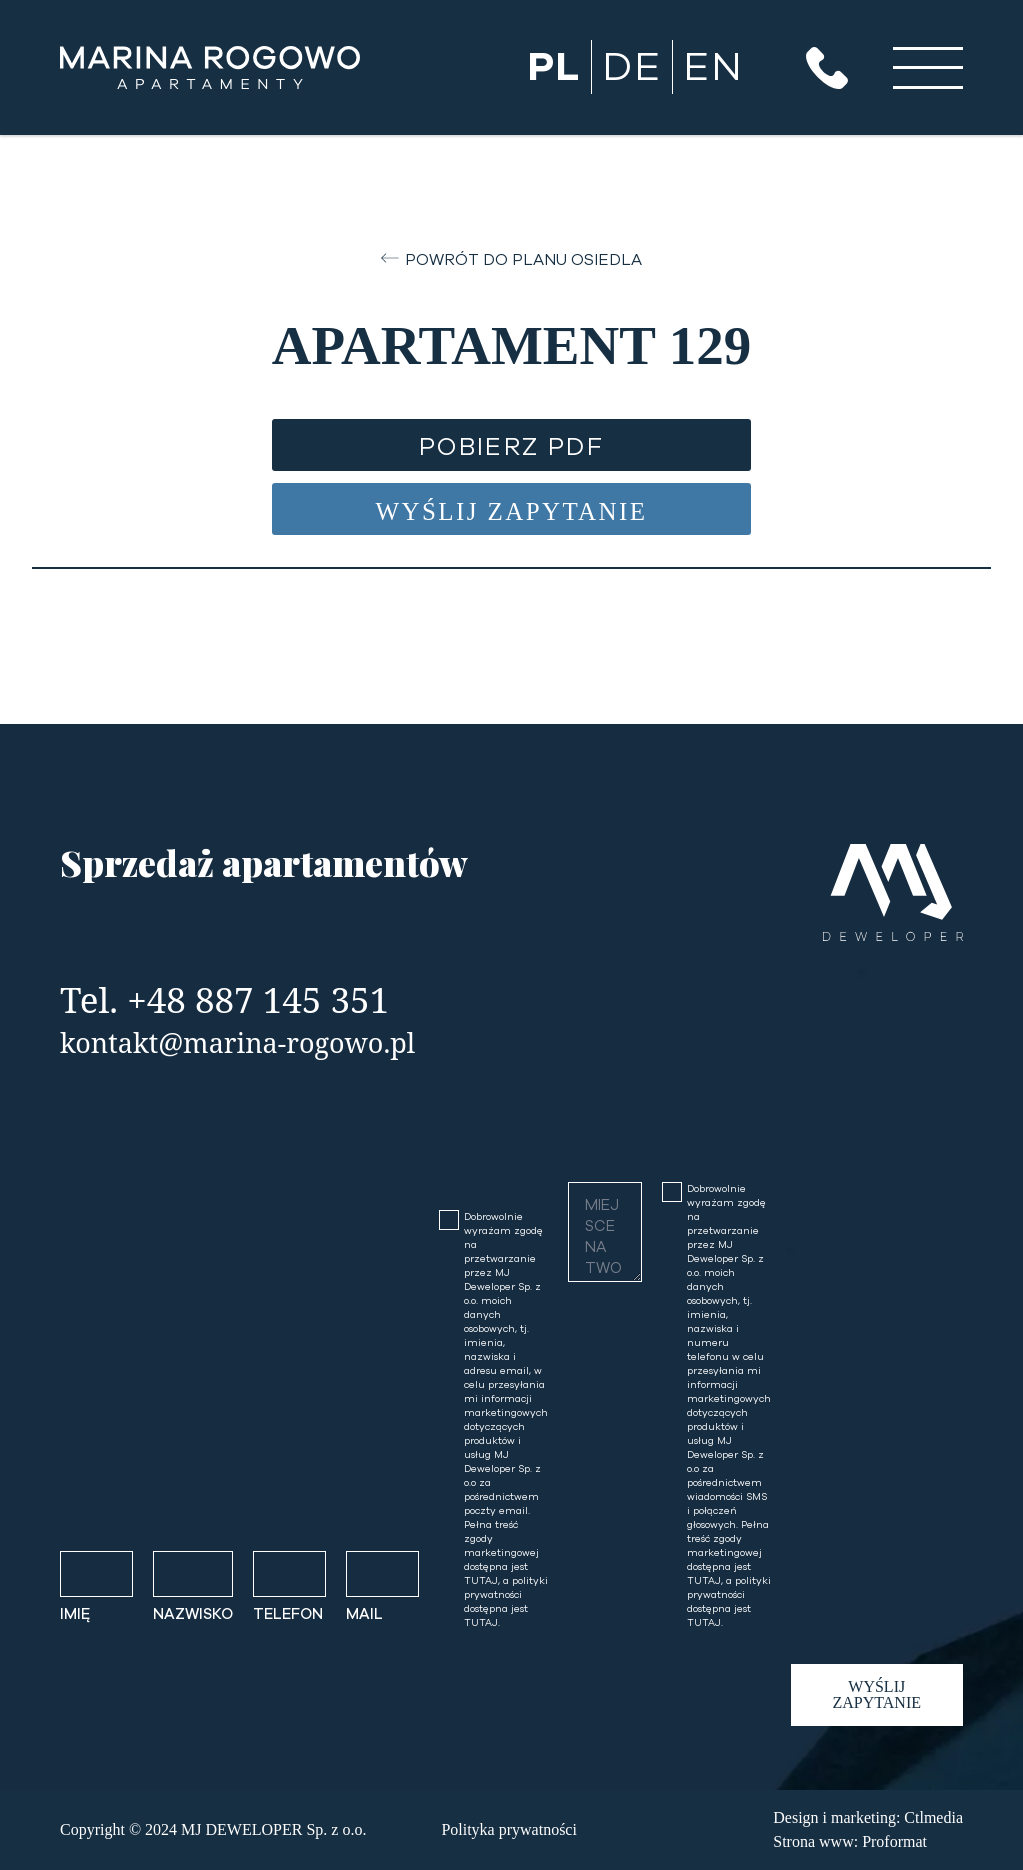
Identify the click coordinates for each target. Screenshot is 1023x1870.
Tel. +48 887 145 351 (224, 999)
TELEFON (288, 1614)
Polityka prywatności (509, 1830)
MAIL (364, 1614)
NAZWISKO (193, 1614)
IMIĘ (75, 1614)
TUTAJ (481, 1581)
